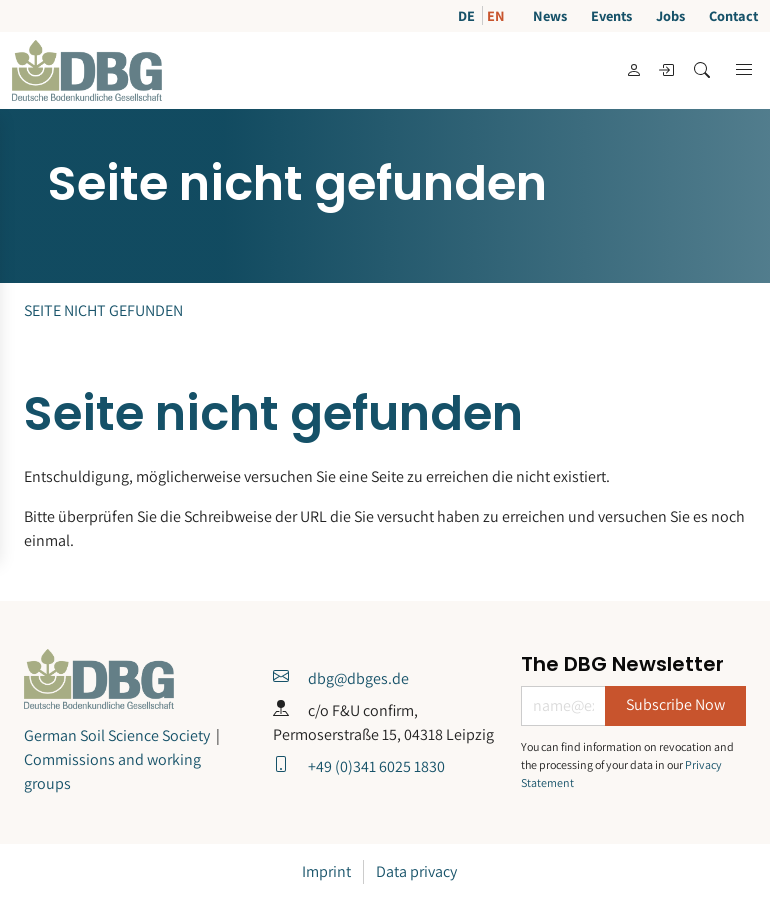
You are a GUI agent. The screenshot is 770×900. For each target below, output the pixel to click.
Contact (733, 15)
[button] (744, 70)
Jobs (670, 15)
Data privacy (416, 871)
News (550, 15)
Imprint (326, 871)
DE (468, 15)
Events (611, 15)
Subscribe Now (675, 704)
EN (496, 15)
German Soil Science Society (117, 735)
